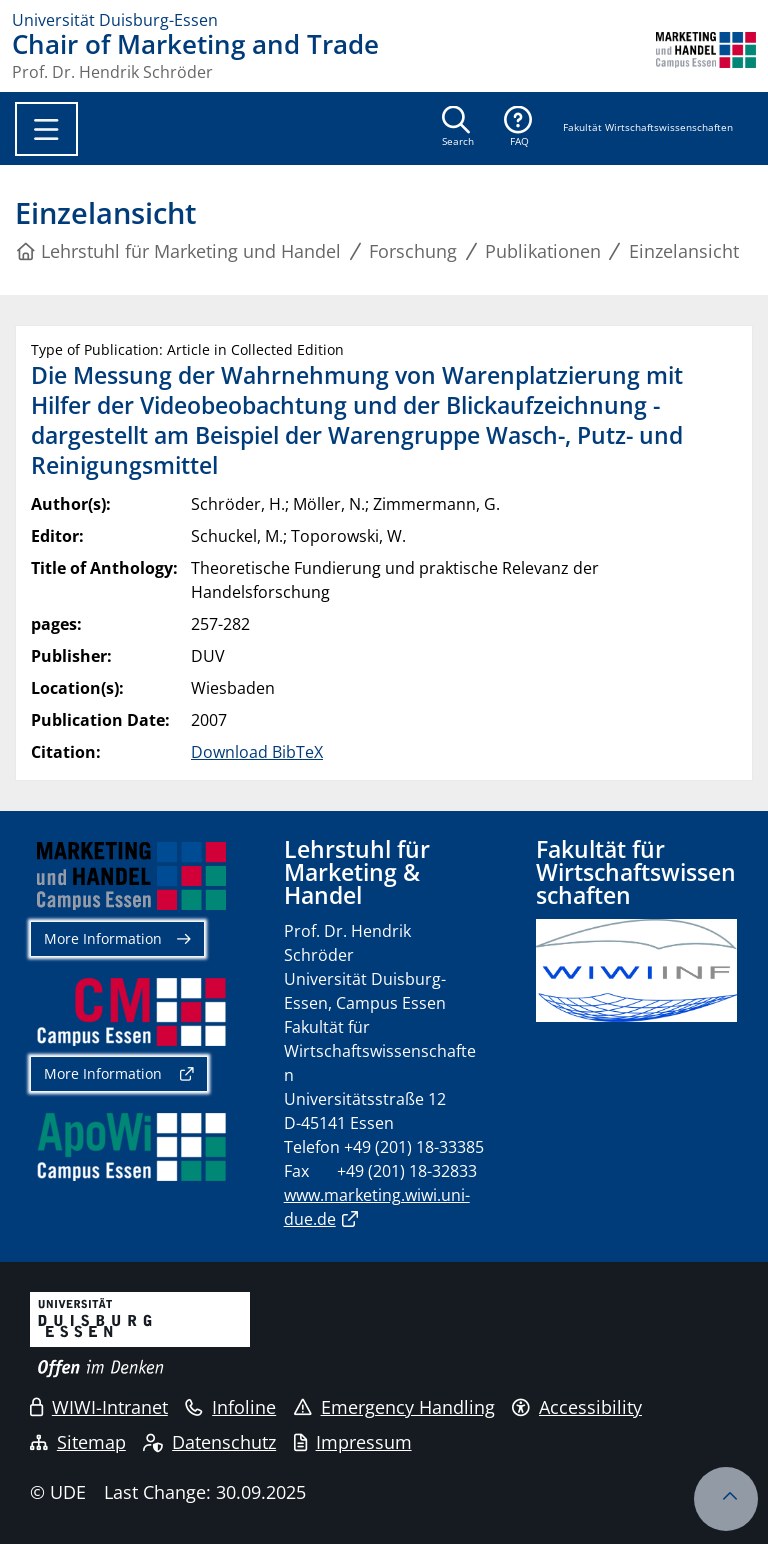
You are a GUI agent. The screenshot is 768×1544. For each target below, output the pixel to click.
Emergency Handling (394, 1407)
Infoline (230, 1407)
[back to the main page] (706, 56)
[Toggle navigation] (46, 129)
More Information (103, 938)
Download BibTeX (257, 752)
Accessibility (577, 1407)
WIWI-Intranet (99, 1407)
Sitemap (78, 1442)
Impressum (353, 1442)
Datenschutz (209, 1442)
